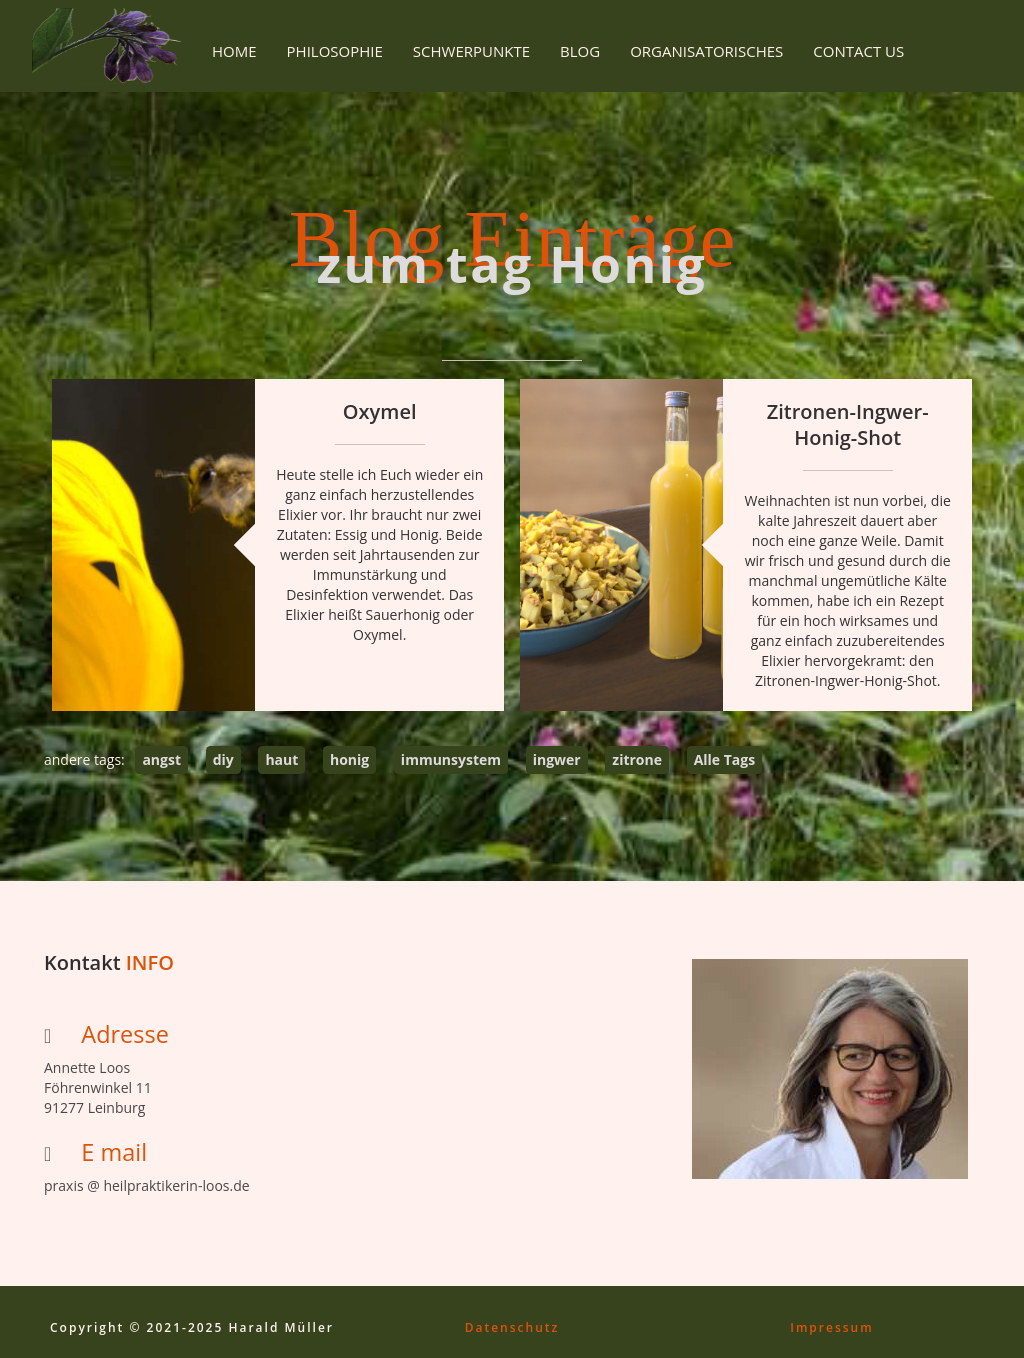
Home (234, 51)
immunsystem (451, 759)
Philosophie (335, 51)
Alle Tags (725, 759)
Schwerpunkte (471, 51)
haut (281, 759)
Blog (580, 51)
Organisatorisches (706, 51)
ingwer (557, 759)
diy (223, 759)
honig (349, 759)
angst (161, 759)
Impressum (831, 1327)
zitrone (637, 759)
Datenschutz (512, 1327)
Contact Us (858, 51)
